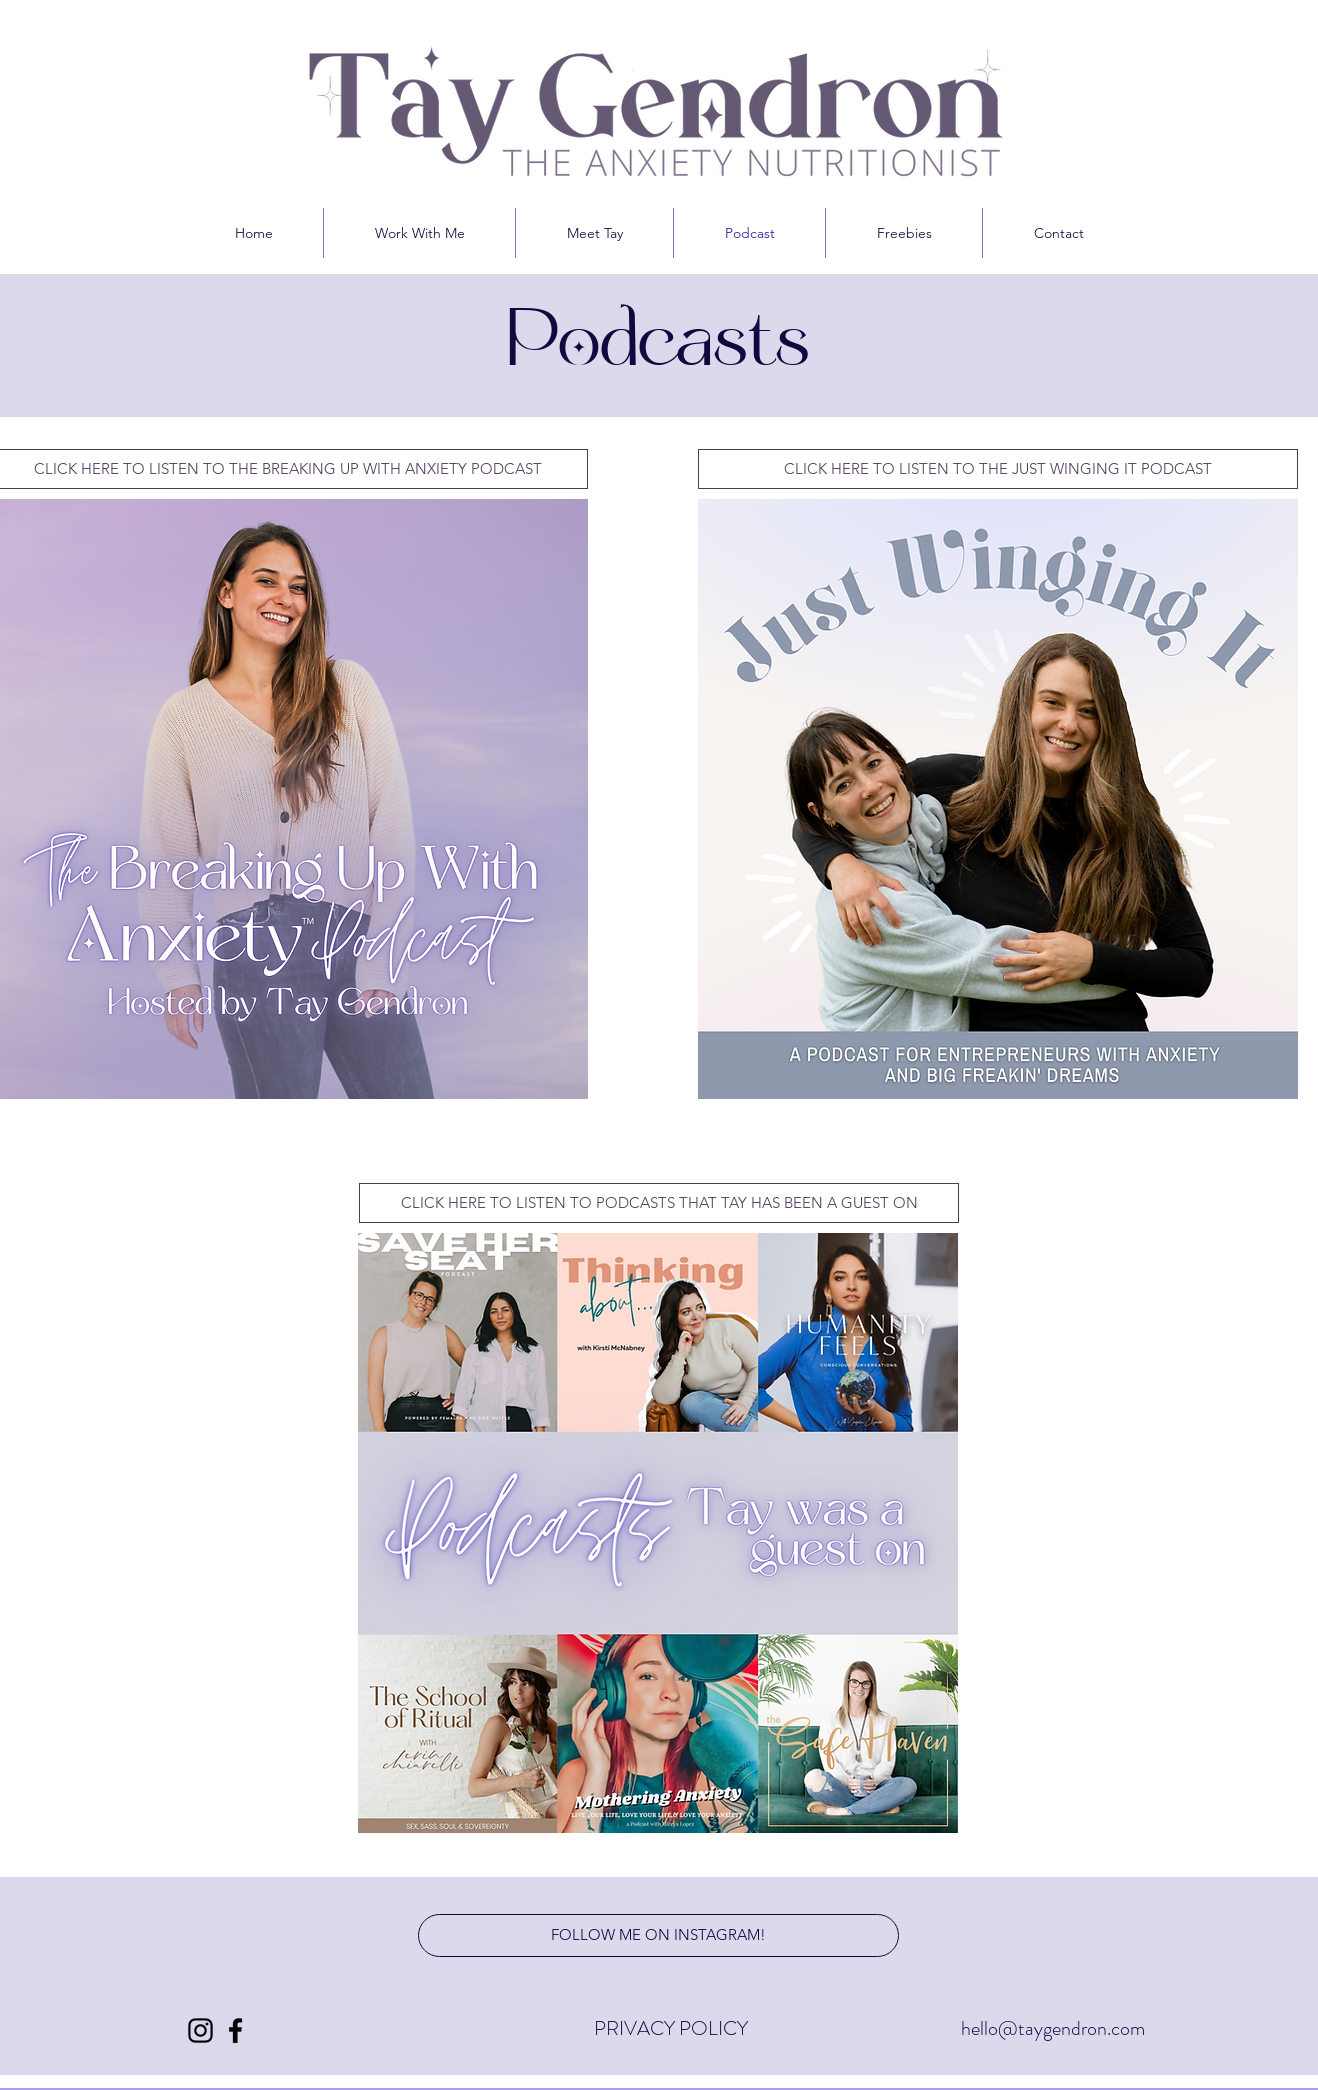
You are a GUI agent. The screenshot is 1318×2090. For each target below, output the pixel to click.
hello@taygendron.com (1055, 2028)
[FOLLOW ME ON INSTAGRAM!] (658, 1935)
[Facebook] (235, 2030)
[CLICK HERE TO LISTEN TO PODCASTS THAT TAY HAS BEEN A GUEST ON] (659, 1203)
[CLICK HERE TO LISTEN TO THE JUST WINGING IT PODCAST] (998, 469)
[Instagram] (200, 2030)
